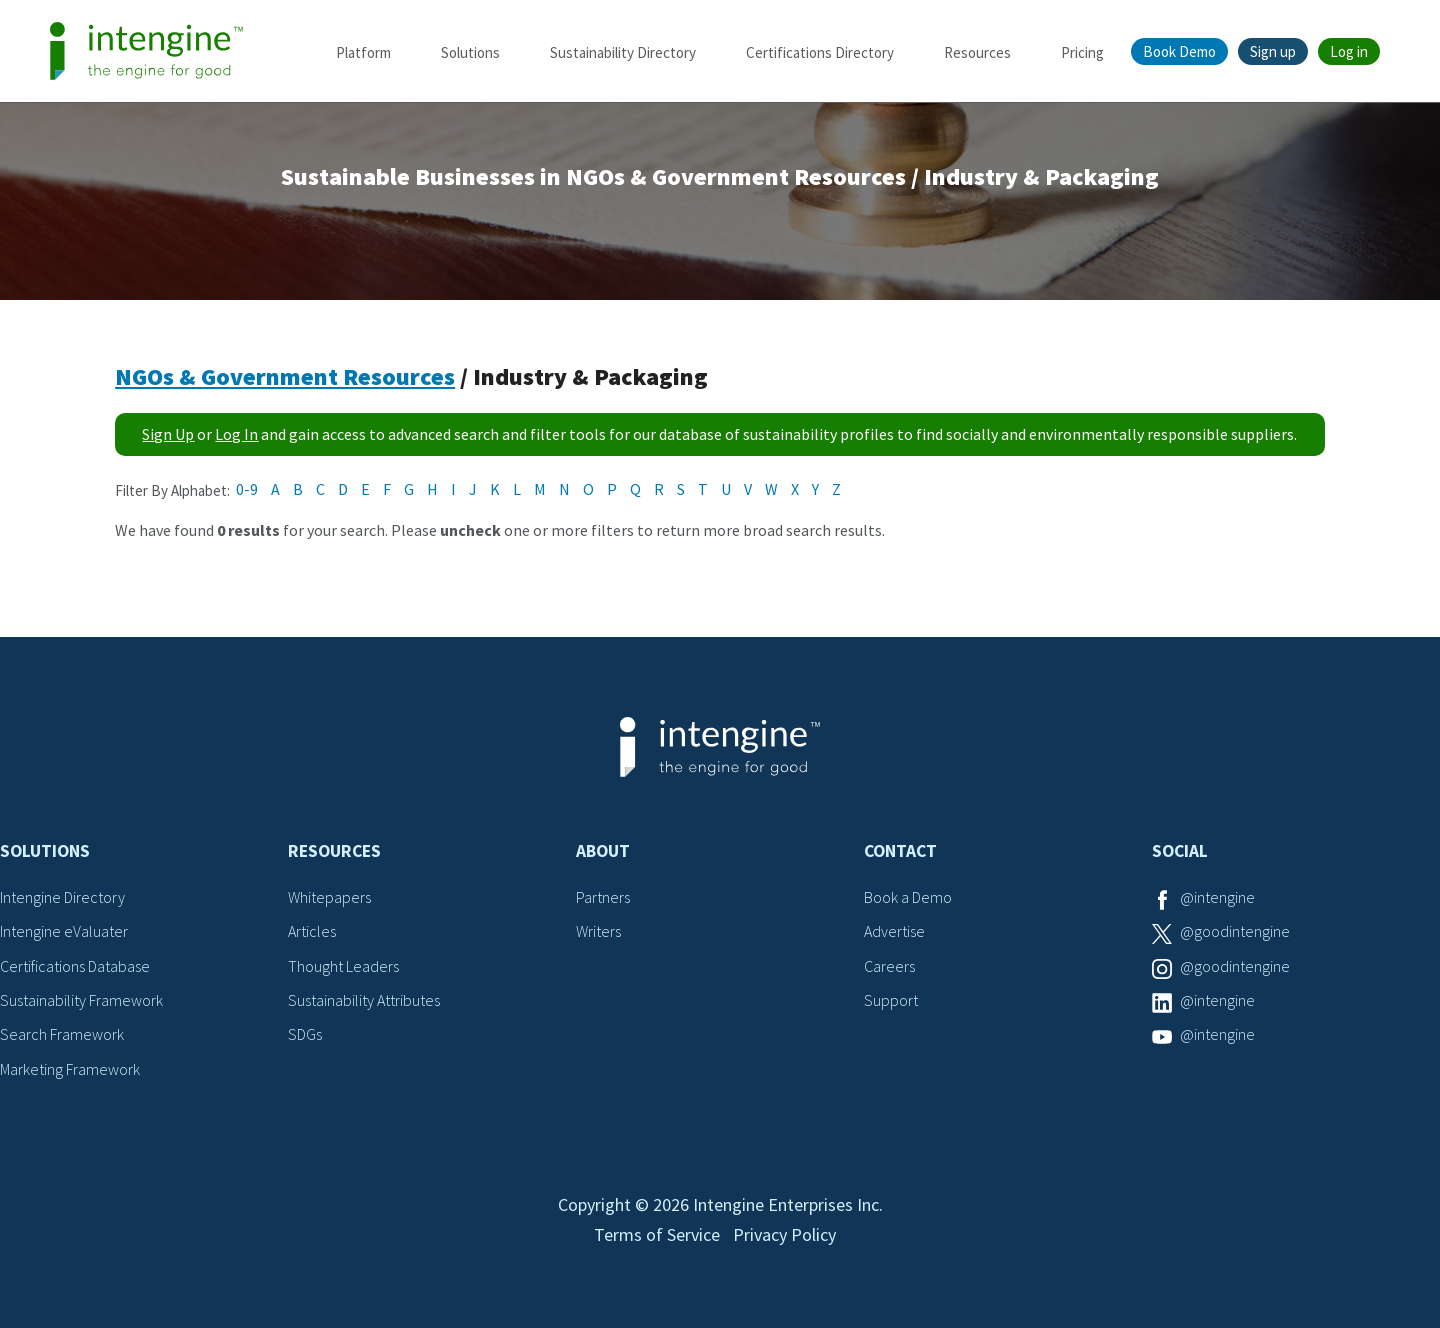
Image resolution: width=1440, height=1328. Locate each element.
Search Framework (62, 1034)
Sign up (1273, 51)
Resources (977, 52)
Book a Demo (908, 897)
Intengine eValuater (64, 931)
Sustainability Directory (623, 52)
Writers (598, 931)
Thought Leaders (343, 966)
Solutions (470, 52)
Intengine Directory (62, 897)
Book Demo (1179, 51)
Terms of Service (657, 1234)
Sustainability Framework (81, 1000)
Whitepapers (329, 897)
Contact (900, 851)
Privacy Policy (784, 1234)
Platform (363, 52)
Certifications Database (75, 966)
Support (891, 1000)
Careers (889, 966)
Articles (312, 931)
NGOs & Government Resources (285, 376)
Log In (236, 434)
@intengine (1217, 897)
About (603, 851)
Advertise (894, 931)
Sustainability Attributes (364, 1000)
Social (1180, 851)
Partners (603, 897)
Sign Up (168, 434)
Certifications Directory (820, 52)
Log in (1349, 51)
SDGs (305, 1034)
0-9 (247, 489)
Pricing (1082, 52)
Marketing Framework (70, 1069)
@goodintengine (1235, 931)
